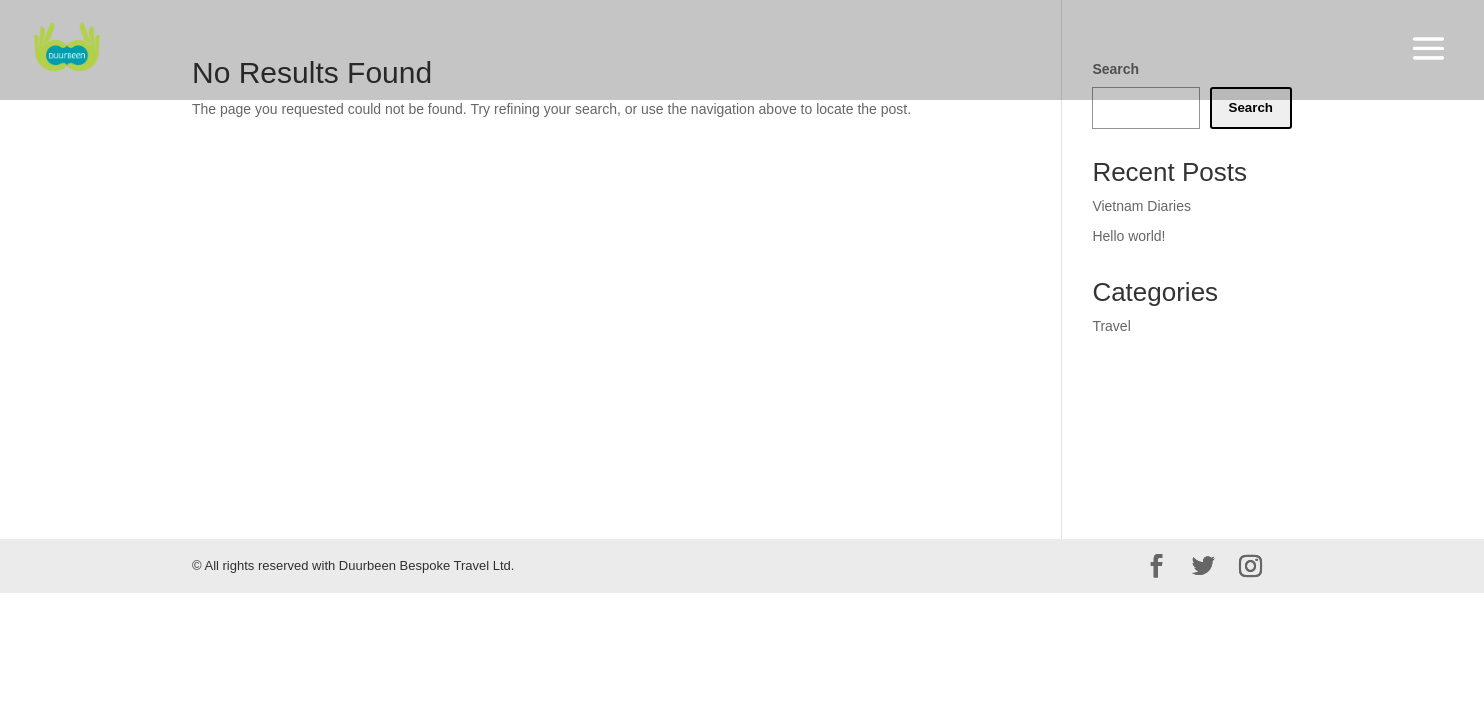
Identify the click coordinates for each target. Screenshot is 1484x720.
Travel (1111, 326)
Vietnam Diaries (1141, 206)
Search (1251, 107)
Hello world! (1128, 236)
